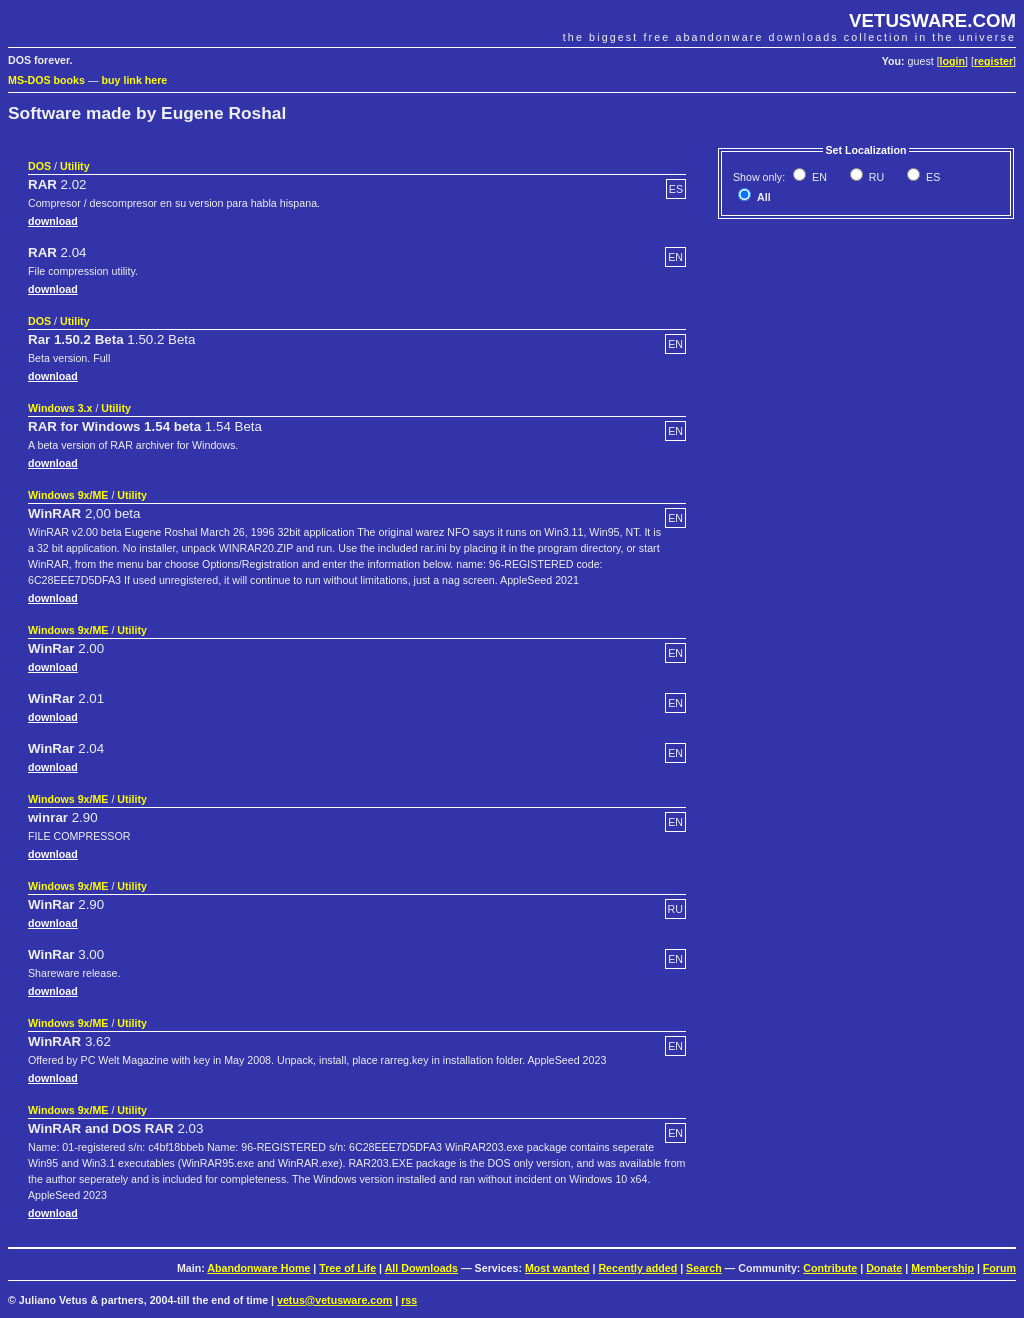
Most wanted (557, 1268)
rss (409, 1300)
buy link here (135, 80)
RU (875, 177)
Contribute (830, 1268)
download (53, 221)
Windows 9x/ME (68, 495)
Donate (884, 1268)
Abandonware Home (258, 1268)
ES (931, 177)
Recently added (637, 1268)
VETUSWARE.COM (932, 20)
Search (704, 1268)
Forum (999, 1268)
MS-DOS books (46, 80)
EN (818, 177)
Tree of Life (347, 1268)
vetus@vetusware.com (334, 1300)
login (952, 61)
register (993, 61)
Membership (942, 1268)
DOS (39, 166)
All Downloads (421, 1268)
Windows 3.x (60, 408)
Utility (75, 166)
